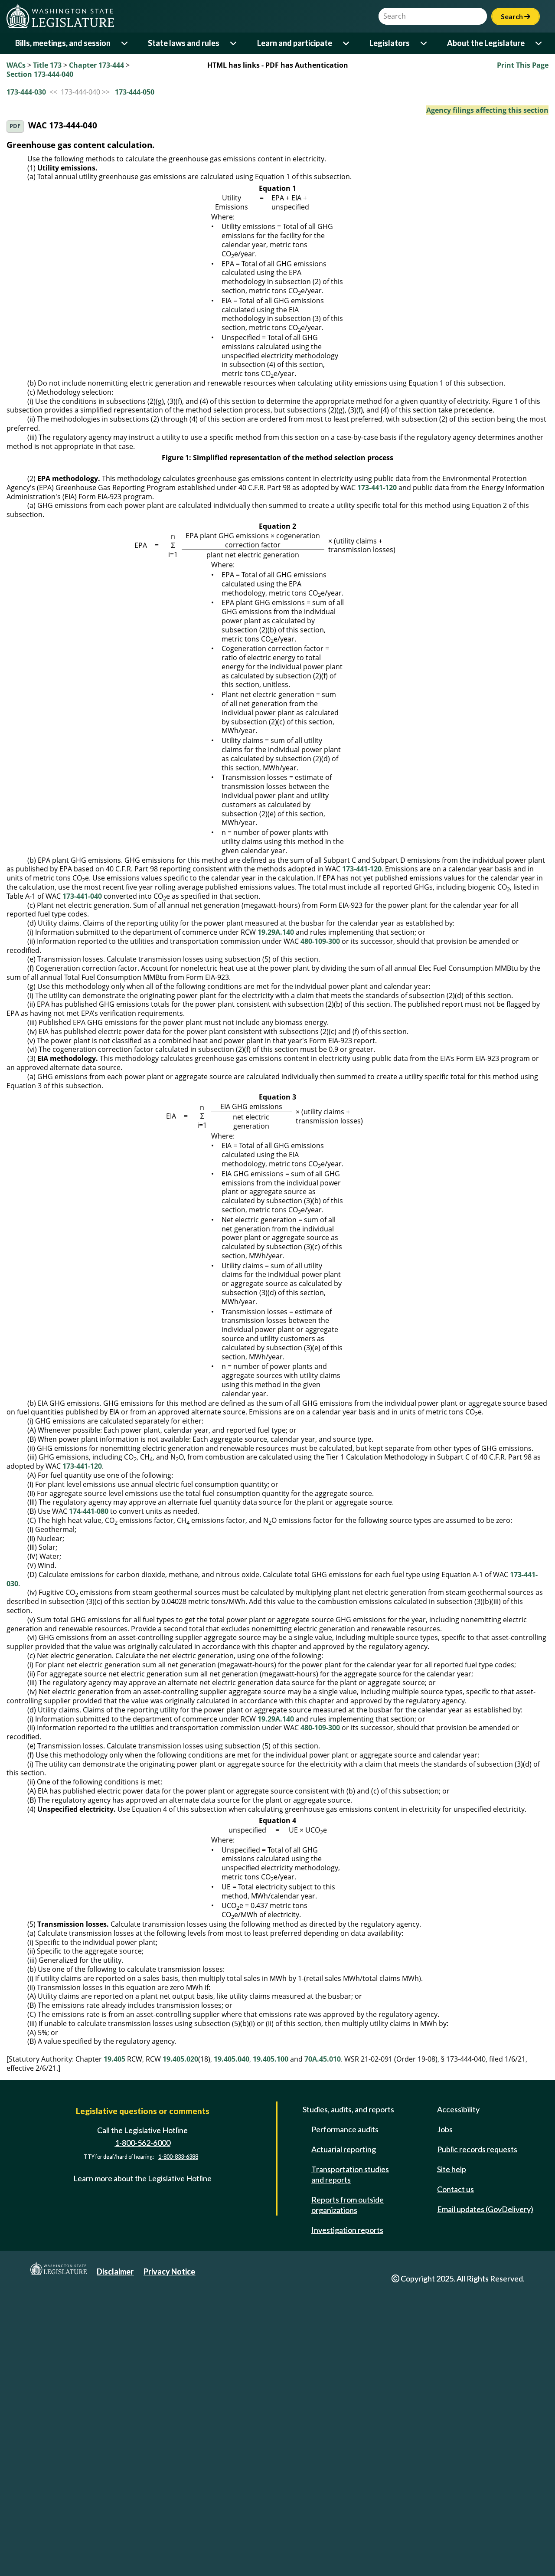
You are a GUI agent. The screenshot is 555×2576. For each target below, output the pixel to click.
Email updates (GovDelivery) (485, 2493)
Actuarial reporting (343, 2434)
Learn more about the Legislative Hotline (142, 2463)
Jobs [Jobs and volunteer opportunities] (445, 2414)
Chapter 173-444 (96, 65)
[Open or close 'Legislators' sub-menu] (424, 43)
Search (515, 16)
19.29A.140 (276, 1216)
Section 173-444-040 (40, 74)
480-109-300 (320, 1226)
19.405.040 (231, 2343)
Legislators (389, 43)
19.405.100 (270, 2343)
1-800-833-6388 (178, 2441)
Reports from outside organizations (347, 2489)
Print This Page (522, 65)
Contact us (455, 2473)
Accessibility (458, 2394)
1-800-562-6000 (142, 2427)
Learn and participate (294, 43)
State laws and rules (183, 43)
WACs (16, 65)
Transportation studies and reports (350, 2459)
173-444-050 (134, 92)
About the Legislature (486, 43)
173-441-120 (377, 772)
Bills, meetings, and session (63, 43)
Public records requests (477, 2434)
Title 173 (47, 65)
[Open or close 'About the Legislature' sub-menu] (539, 43)
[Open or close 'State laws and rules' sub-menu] (234, 43)
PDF (15, 126)
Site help (451, 2453)
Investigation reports (347, 2514)
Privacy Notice (169, 2556)
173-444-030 (26, 92)
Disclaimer (115, 2556)
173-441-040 (82, 1180)
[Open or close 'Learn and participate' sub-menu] (347, 43)
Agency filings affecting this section (487, 110)
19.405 (114, 2343)
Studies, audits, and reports (348, 2394)
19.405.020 (180, 2343)
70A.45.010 (322, 2343)
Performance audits (345, 2414)
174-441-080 (88, 1795)
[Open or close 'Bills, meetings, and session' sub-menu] (125, 43)
